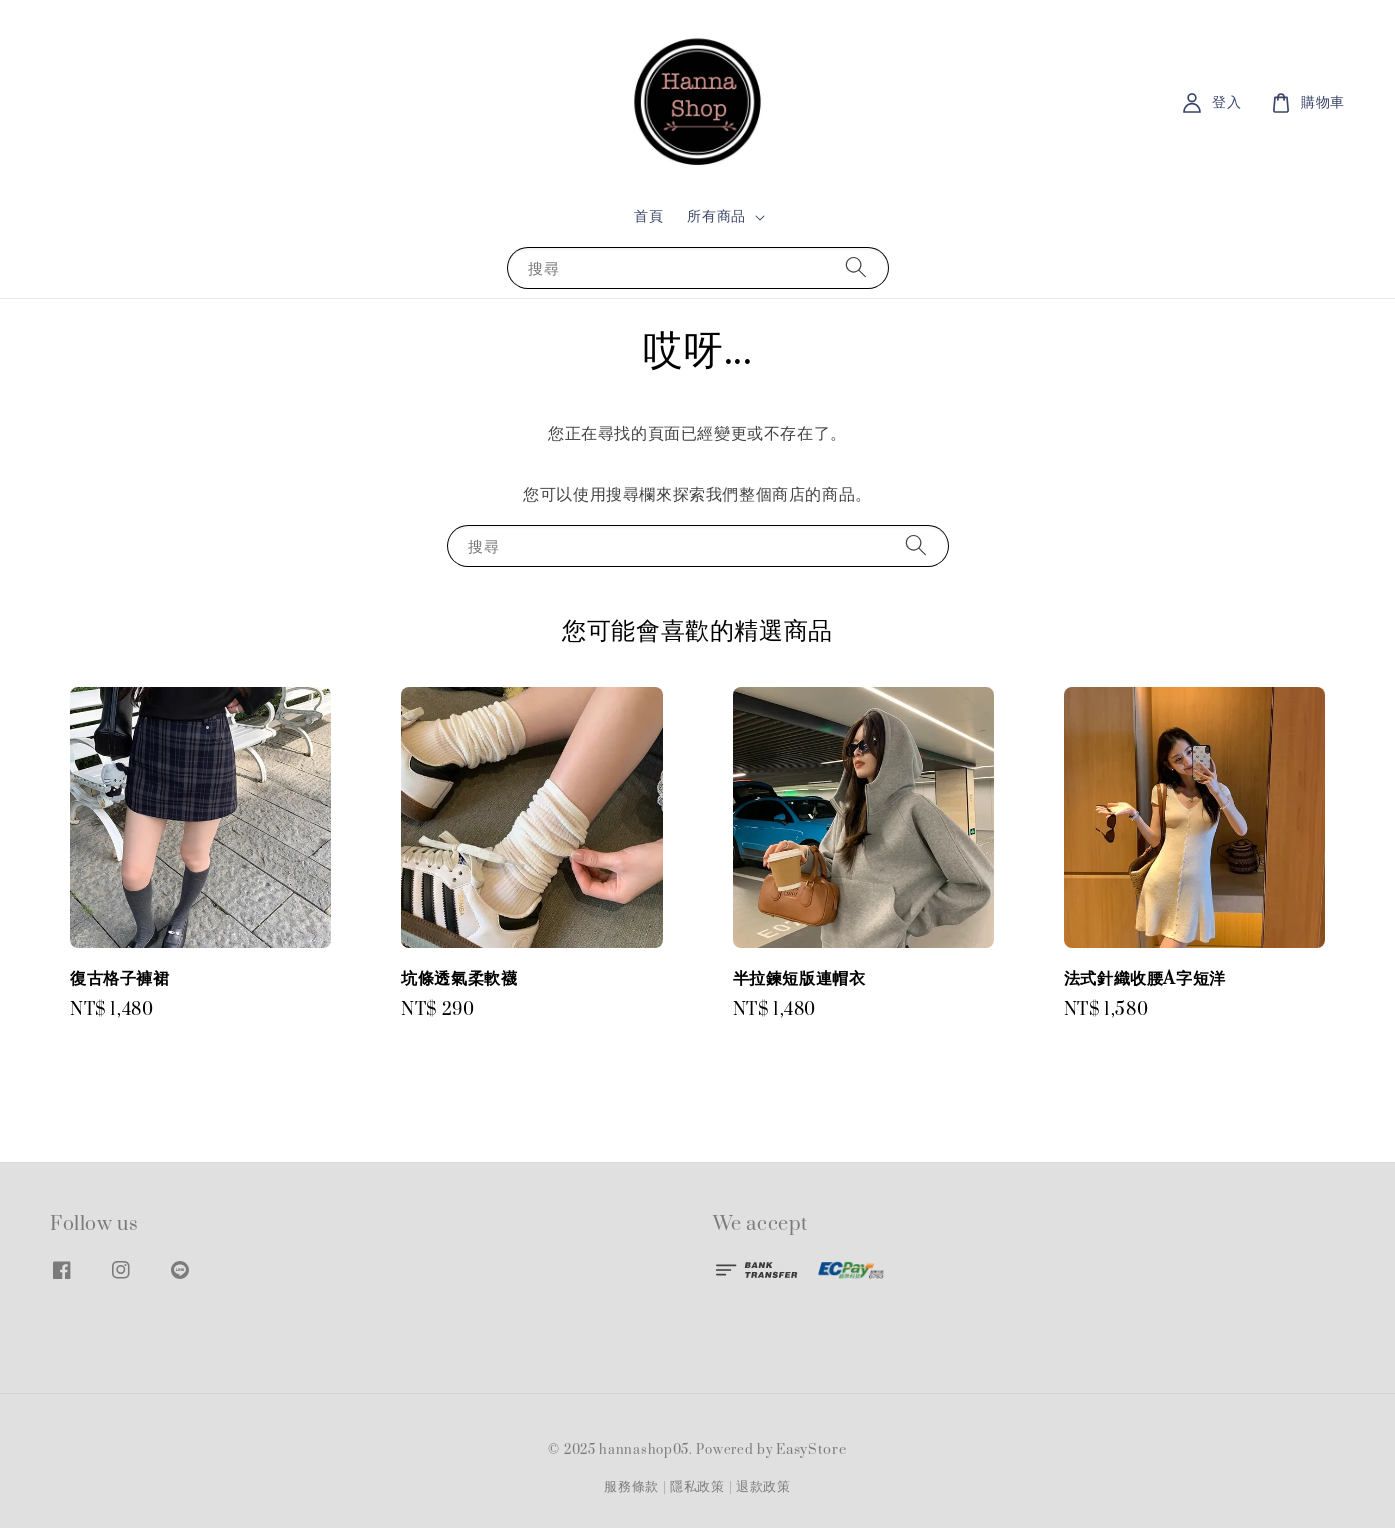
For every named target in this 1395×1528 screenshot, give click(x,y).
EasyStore (811, 1450)
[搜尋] (856, 267)
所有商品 (716, 217)
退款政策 (763, 1487)
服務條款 (631, 1487)
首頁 (648, 216)
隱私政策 (697, 1487)
